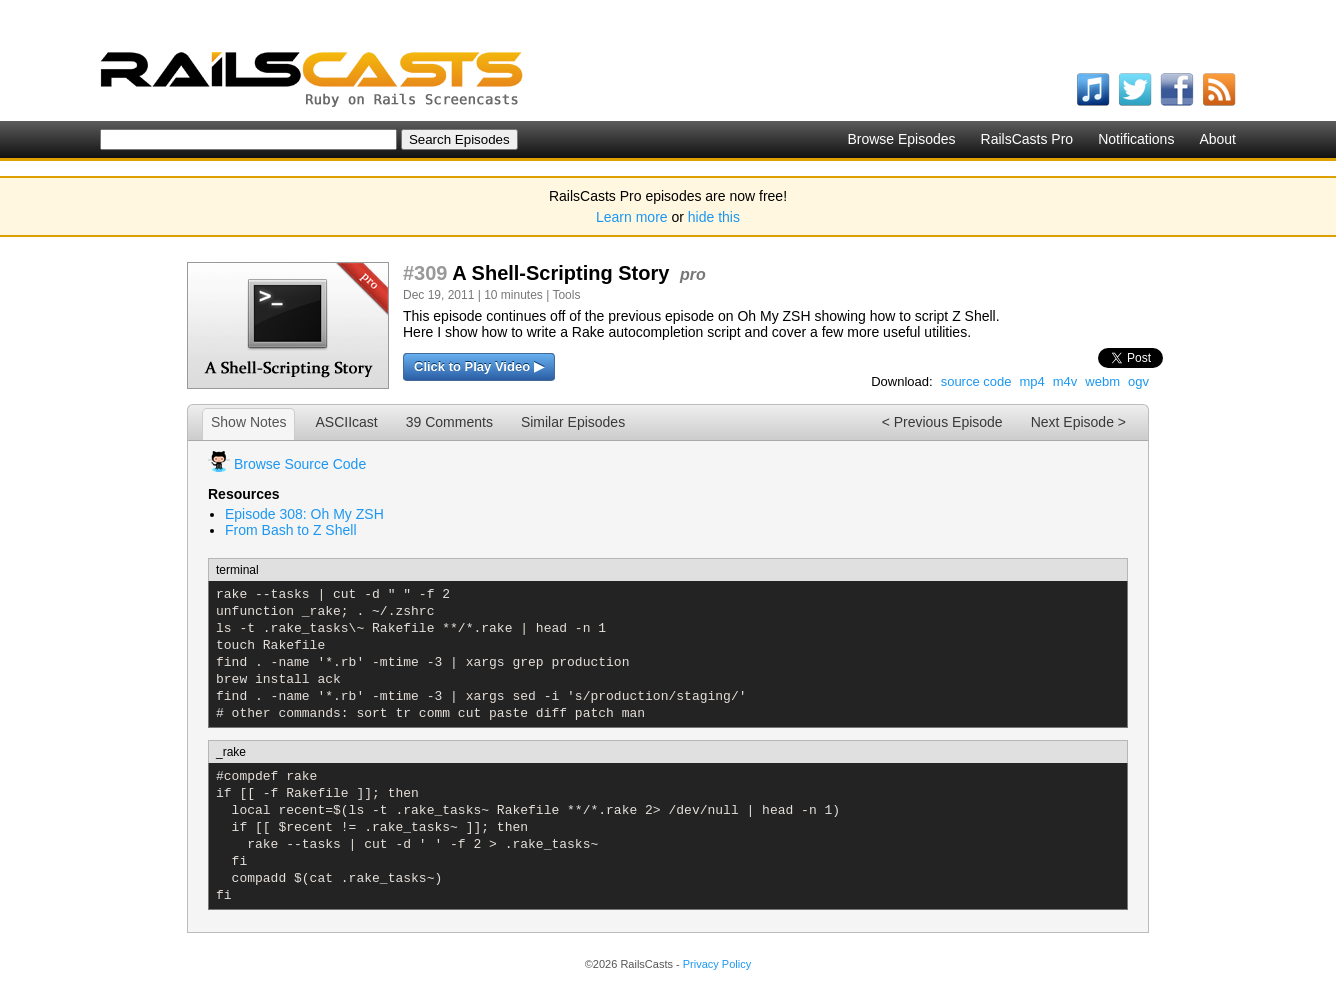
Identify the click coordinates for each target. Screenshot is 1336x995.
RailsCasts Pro (1027, 139)
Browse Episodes (901, 139)
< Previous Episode (942, 422)
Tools (566, 295)
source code (976, 381)
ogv (1138, 381)
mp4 (1031, 381)
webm (1102, 381)
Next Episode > (1078, 422)
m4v (1065, 381)
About (1217, 139)
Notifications (1136, 139)
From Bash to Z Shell (291, 530)
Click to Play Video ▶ (479, 366)
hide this (714, 217)
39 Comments (449, 422)
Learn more (632, 217)
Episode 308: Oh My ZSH (304, 514)
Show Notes (248, 422)
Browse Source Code (300, 464)
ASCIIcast (346, 422)
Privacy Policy (717, 964)
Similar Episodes (573, 422)
